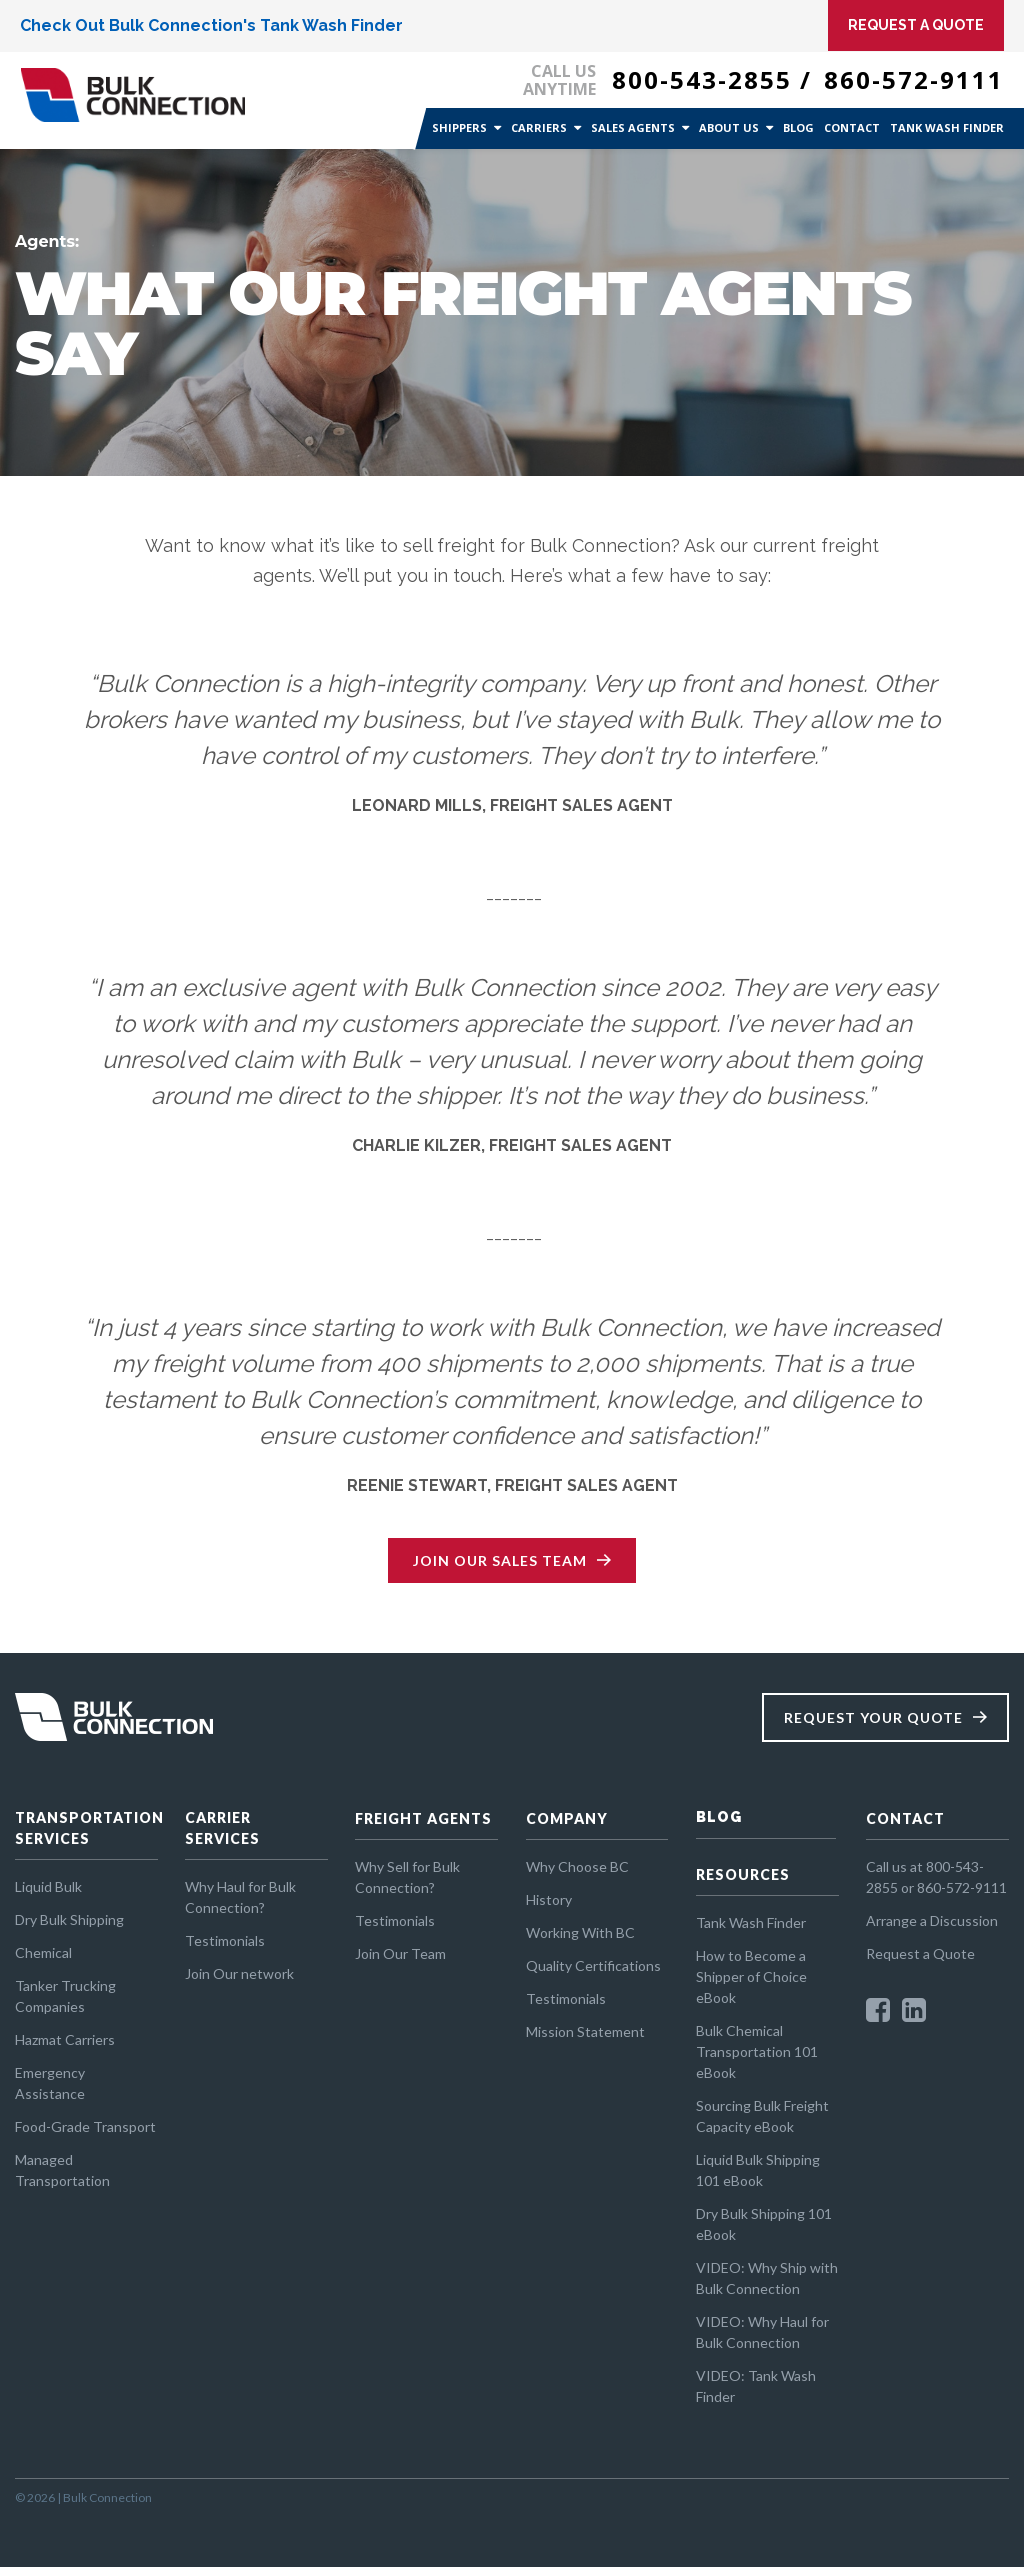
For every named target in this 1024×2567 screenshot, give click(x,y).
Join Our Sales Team (500, 1560)
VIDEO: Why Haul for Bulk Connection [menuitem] (762, 2332)
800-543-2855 (702, 79)
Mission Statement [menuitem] (585, 2031)
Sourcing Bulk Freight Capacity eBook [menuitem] (762, 2116)
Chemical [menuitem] (43, 1952)
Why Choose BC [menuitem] (577, 1866)
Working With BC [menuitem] (580, 1932)
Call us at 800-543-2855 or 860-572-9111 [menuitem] (936, 1877)
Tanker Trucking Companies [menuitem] (65, 1996)
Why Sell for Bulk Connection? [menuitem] (407, 1877)
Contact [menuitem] (852, 127)
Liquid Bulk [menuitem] (48, 1886)
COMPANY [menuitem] (567, 1818)
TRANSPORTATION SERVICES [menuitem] (86, 1828)
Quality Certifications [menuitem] (593, 1965)
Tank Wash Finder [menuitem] (947, 127)
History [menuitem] (549, 1899)
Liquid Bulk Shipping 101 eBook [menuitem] (758, 2170)
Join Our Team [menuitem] (400, 1953)
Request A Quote (916, 25)
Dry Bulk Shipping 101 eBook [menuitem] (764, 2224)
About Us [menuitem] (729, 127)
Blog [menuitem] (798, 127)
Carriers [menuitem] (539, 127)
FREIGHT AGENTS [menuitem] (423, 1818)
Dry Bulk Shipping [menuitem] (69, 1919)
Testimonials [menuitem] (225, 1940)
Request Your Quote (873, 1717)
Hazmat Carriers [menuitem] (65, 2039)
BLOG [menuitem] (719, 1817)
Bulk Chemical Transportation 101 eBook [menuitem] (757, 2051)
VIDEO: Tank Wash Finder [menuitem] (756, 2386)
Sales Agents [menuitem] (633, 127)
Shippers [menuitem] (459, 127)
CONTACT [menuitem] (905, 1818)
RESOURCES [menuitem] (743, 1874)
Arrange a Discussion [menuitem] (932, 1920)
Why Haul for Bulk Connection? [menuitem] (240, 1897)
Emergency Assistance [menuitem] (50, 2083)
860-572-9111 (914, 79)
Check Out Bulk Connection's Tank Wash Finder (211, 25)
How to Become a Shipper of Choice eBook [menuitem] (751, 1976)
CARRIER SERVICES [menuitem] (222, 1828)
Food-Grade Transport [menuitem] (85, 2126)
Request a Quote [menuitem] (920, 1953)
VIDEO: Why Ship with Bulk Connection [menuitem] (767, 2278)
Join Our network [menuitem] (239, 1973)
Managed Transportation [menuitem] (62, 2170)
